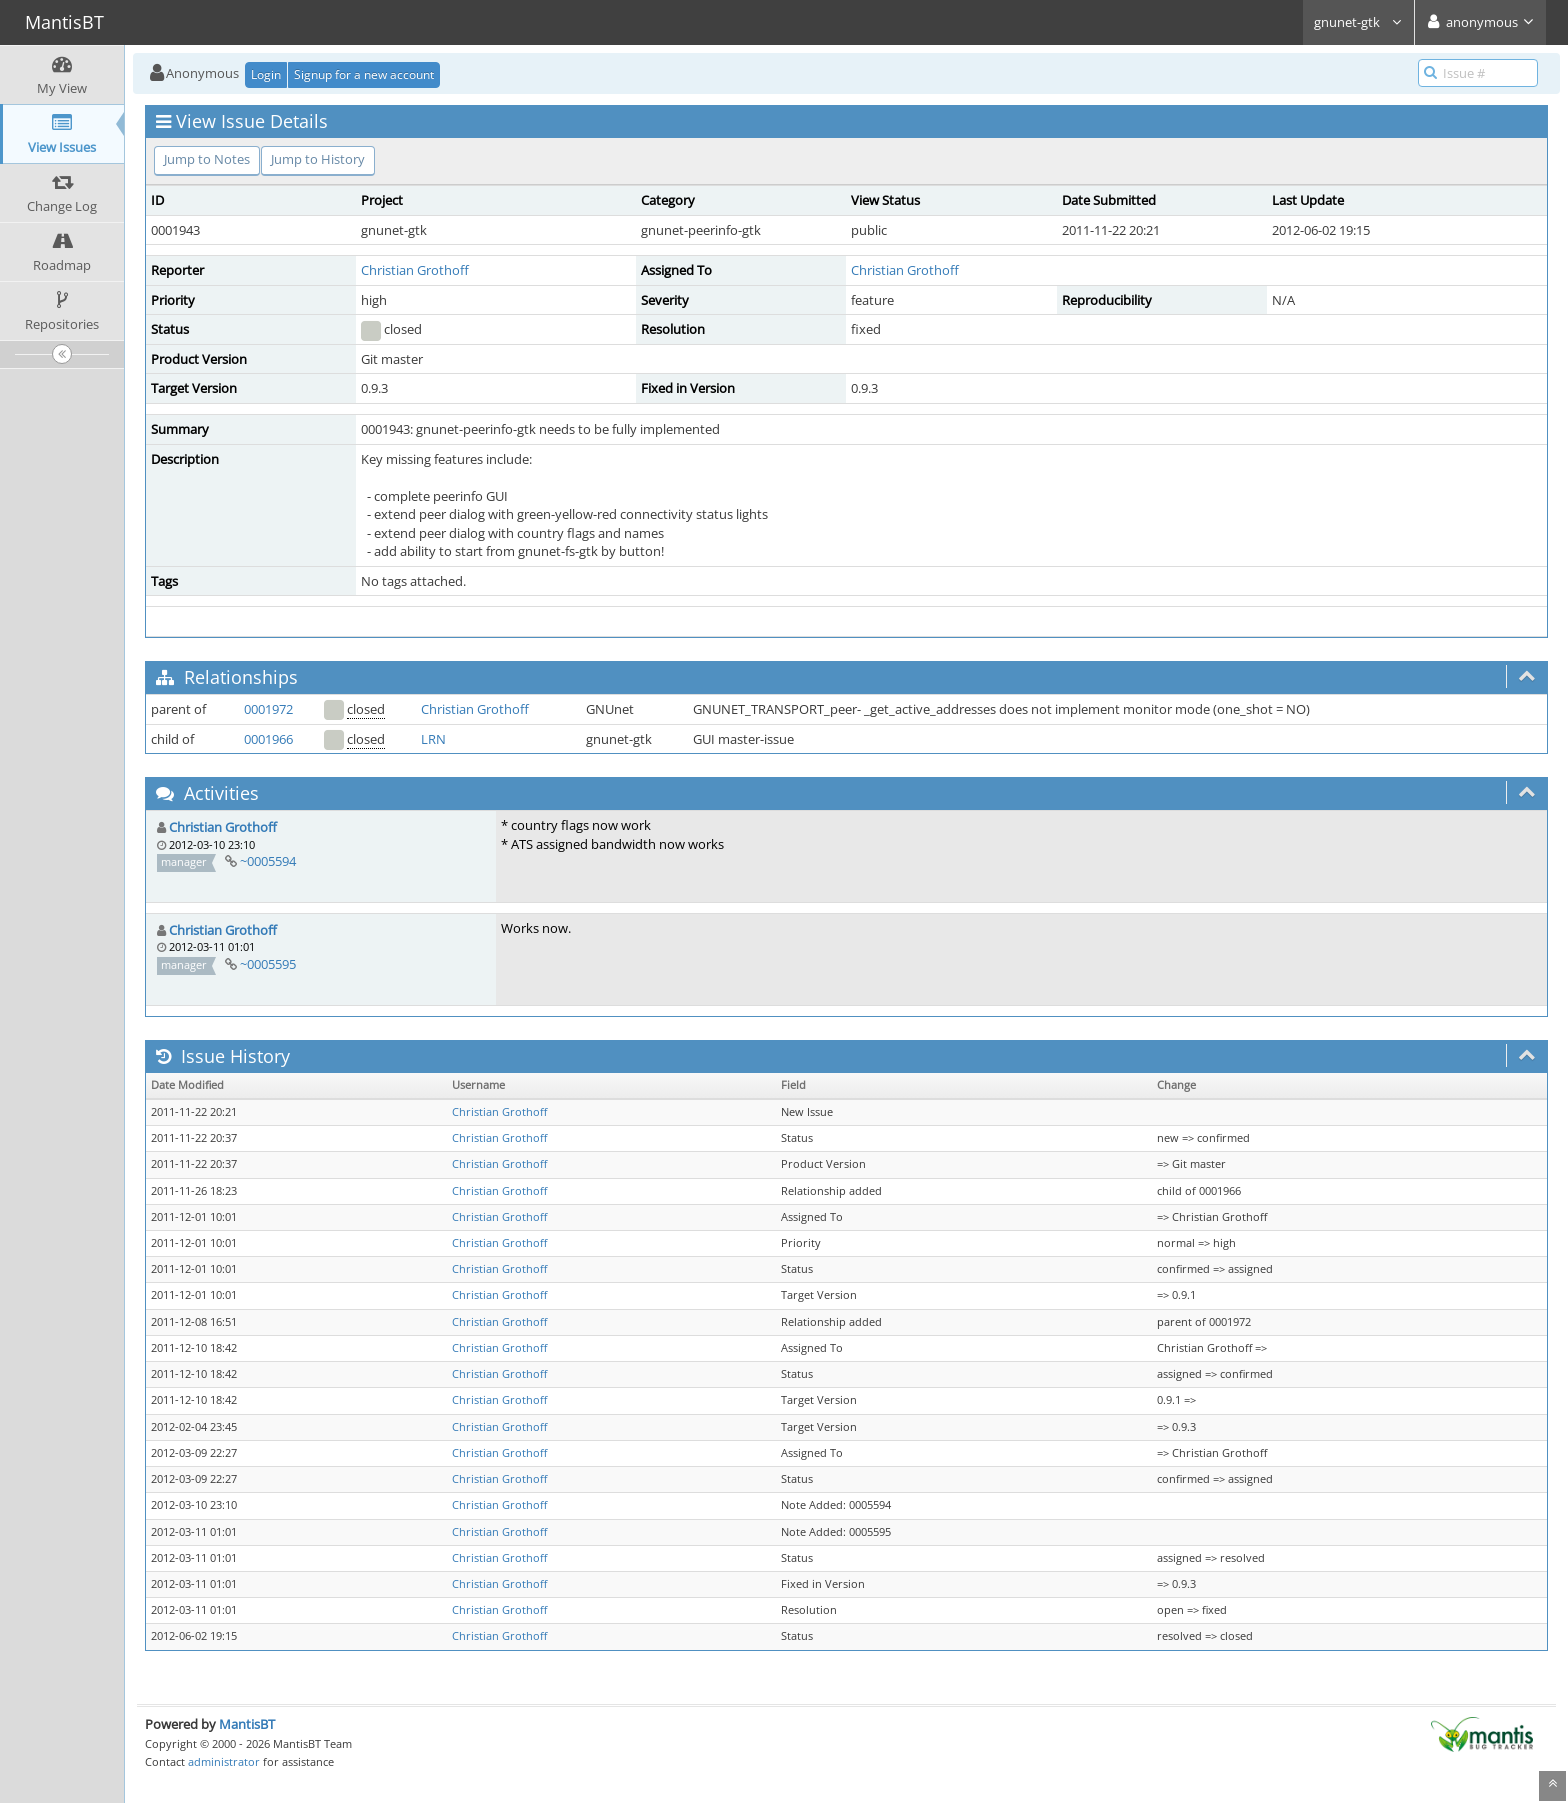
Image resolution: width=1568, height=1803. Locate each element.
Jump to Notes (207, 159)
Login (266, 74)
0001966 (268, 739)
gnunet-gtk (1358, 22)
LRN (433, 739)
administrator (224, 1761)
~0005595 (268, 964)
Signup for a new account (364, 74)
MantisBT (247, 1724)
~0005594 (268, 861)
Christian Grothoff (415, 270)
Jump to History (318, 159)
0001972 (268, 709)
